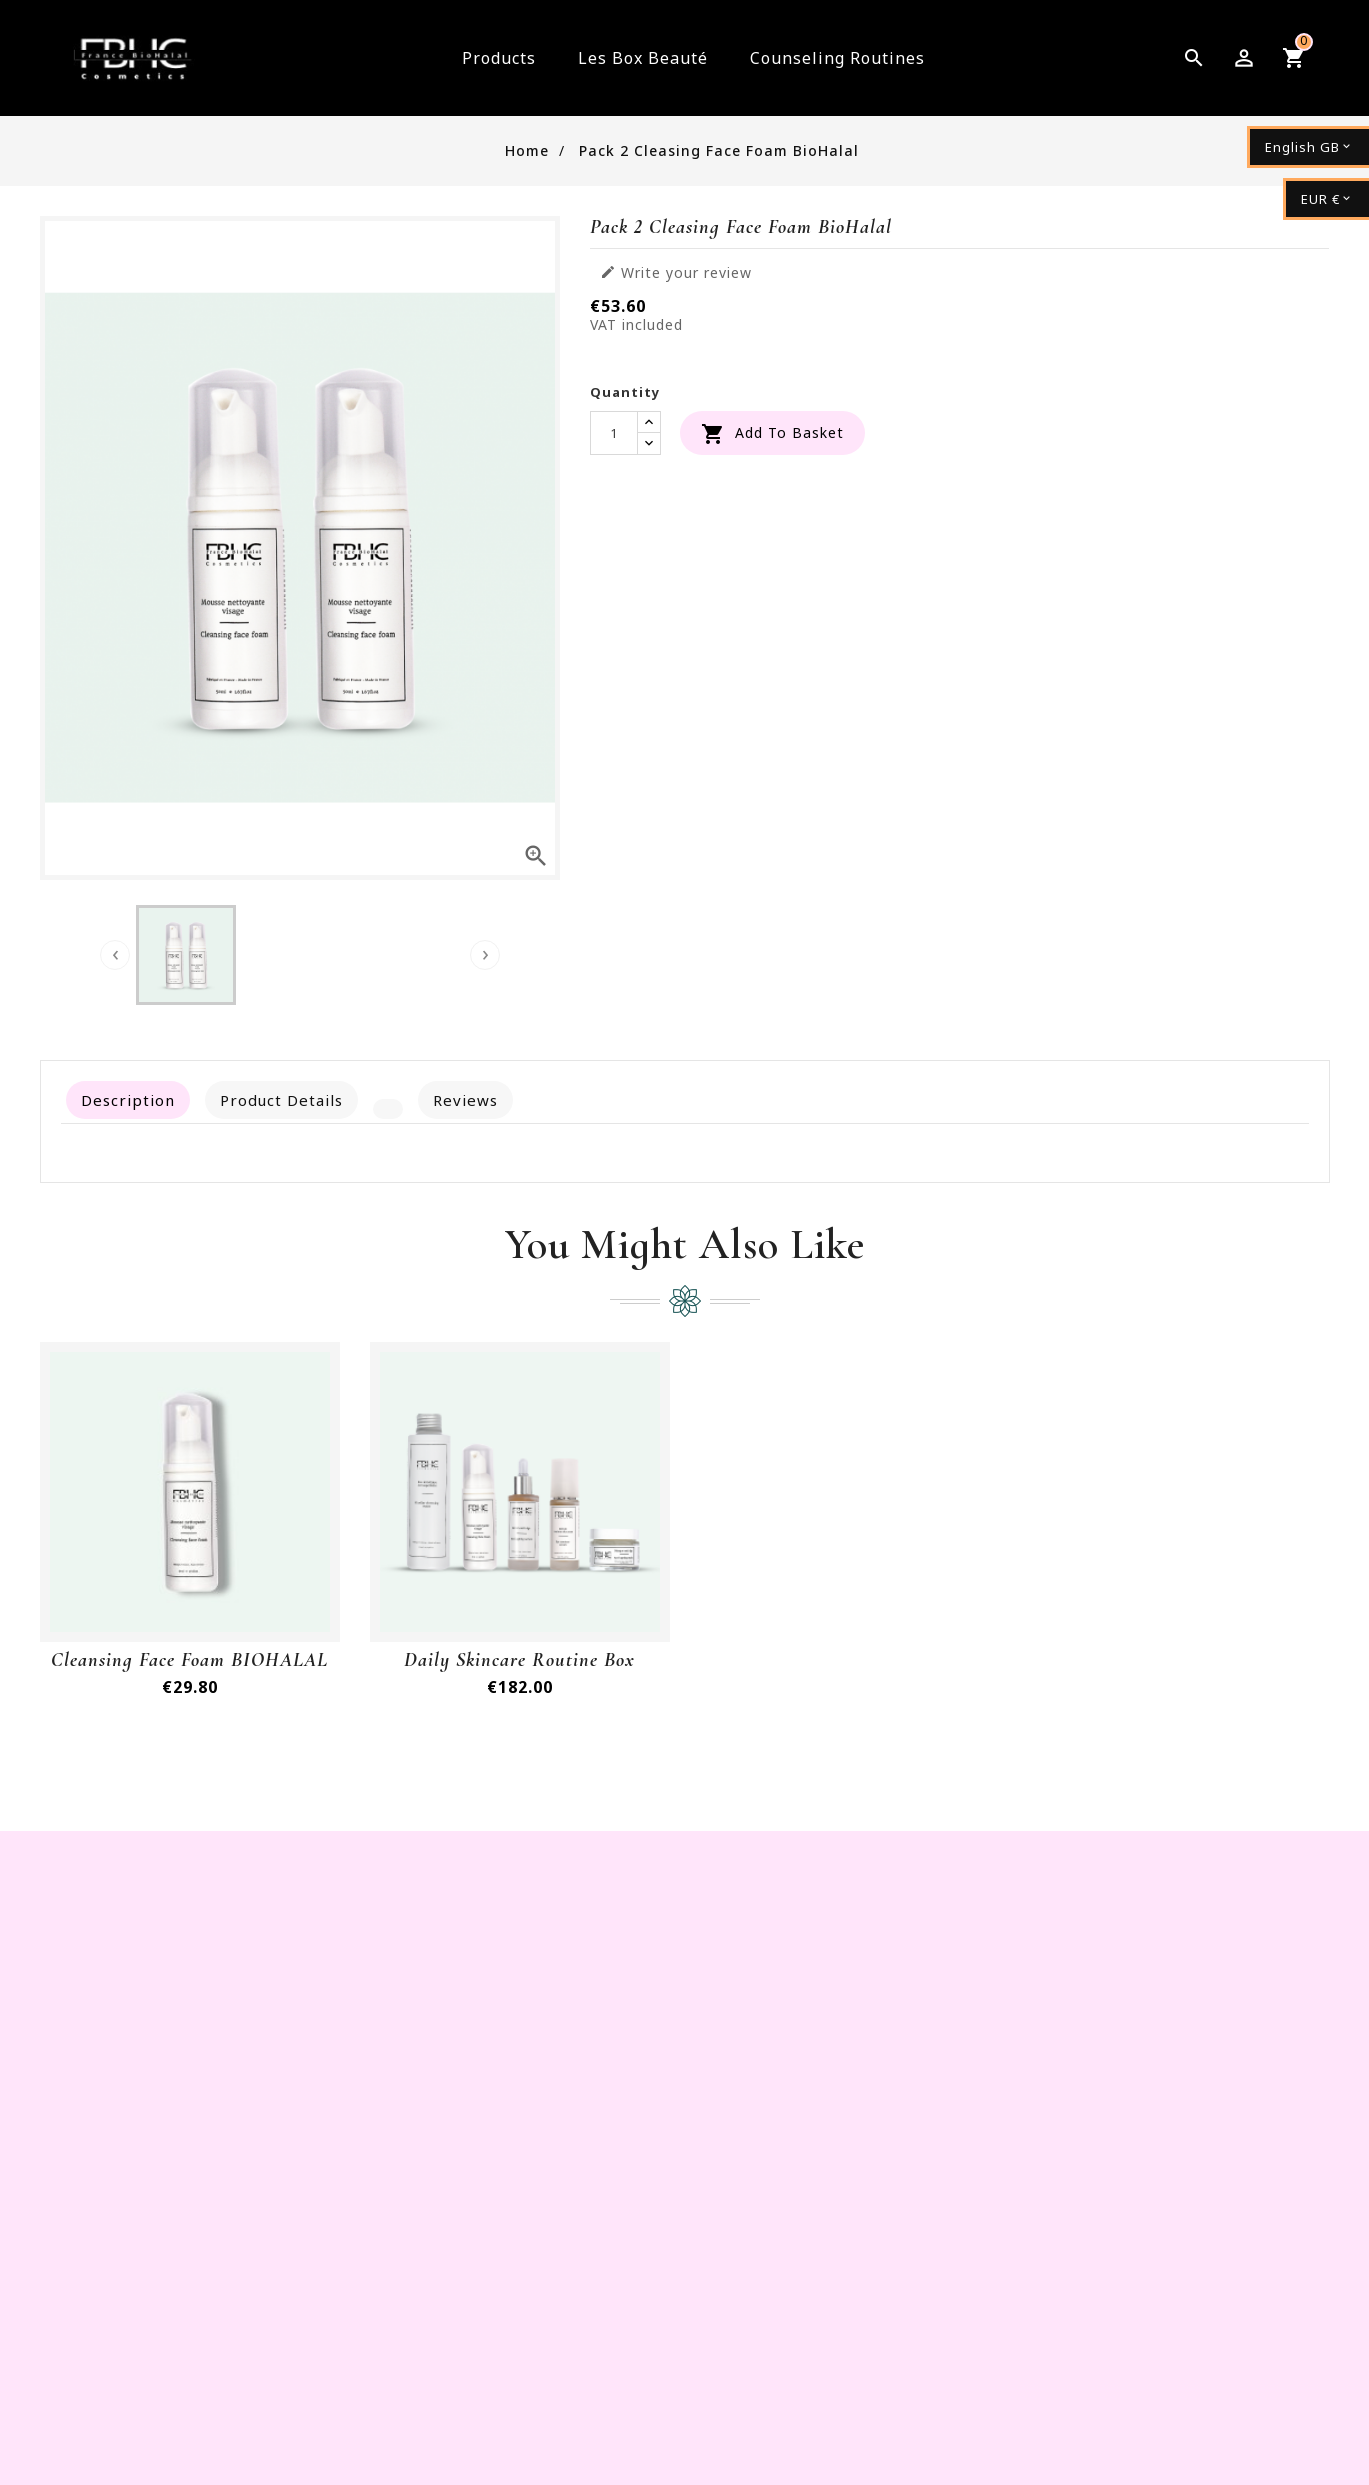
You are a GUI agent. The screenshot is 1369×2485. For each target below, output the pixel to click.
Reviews (465, 1100)
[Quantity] (614, 433)
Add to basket (772, 434)
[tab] (388, 1109)
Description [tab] (128, 1100)
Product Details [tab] (281, 1100)
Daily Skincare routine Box (519, 1660)
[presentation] (115, 955)
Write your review (676, 273)
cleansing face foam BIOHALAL (189, 1660)
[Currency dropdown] (1326, 199)
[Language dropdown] (1308, 147)
